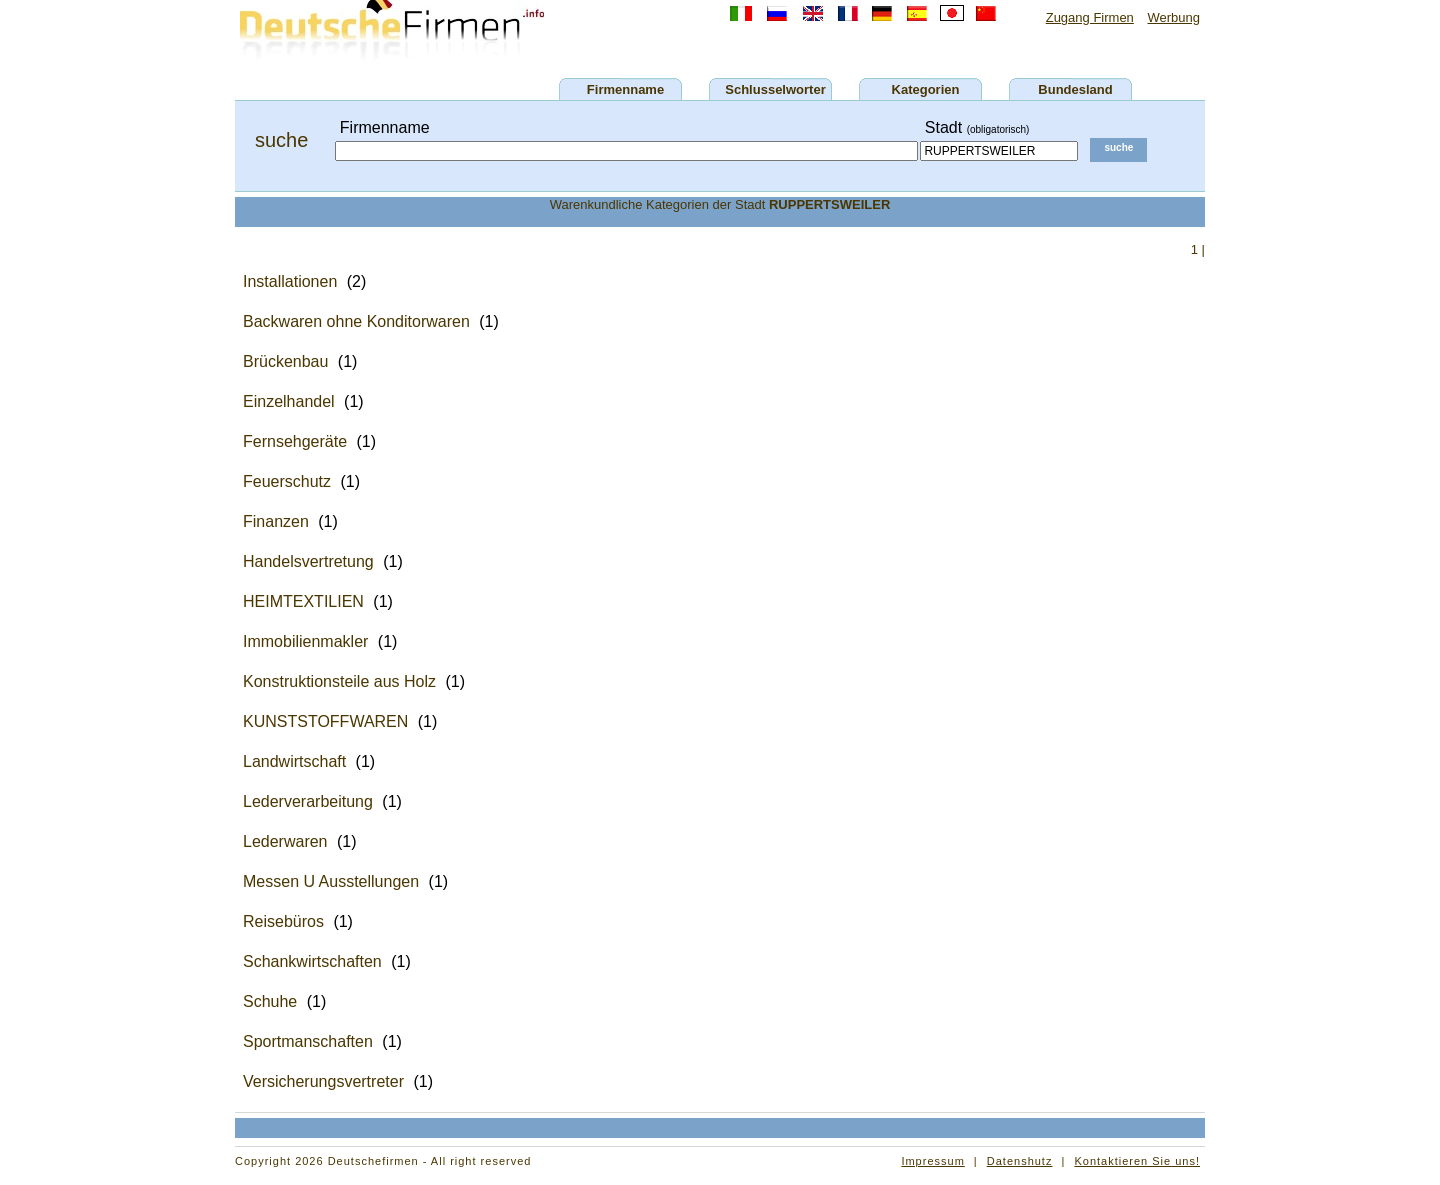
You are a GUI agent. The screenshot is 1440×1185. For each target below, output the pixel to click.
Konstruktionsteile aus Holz (339, 681)
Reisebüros (283, 921)
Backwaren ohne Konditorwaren (356, 321)
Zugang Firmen (1090, 17)
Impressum (932, 1161)
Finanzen (276, 521)
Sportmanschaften (308, 1041)
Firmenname (625, 89)
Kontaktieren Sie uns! (1137, 1161)
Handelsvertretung (308, 561)
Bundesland (1075, 89)
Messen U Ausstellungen (331, 881)
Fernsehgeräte (295, 441)
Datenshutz (1020, 1161)
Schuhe (270, 1001)
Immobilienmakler (305, 641)
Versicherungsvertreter (323, 1081)
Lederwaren (285, 841)
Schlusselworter (775, 89)
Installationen (290, 281)
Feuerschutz (287, 481)
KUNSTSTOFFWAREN (325, 721)
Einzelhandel (289, 401)
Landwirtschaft (294, 761)
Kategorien (926, 89)
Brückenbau (285, 361)
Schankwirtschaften (312, 961)
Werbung (1173, 17)
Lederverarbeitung (308, 801)
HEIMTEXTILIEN (303, 601)
